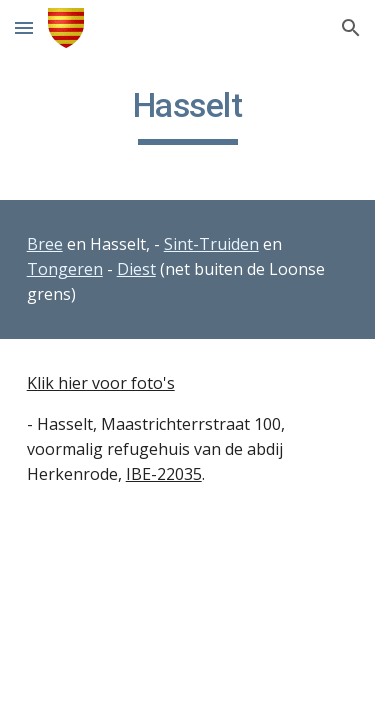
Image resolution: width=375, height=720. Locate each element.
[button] (24, 27)
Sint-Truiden (211, 244)
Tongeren (65, 269)
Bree (45, 244)
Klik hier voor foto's (101, 383)
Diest (136, 269)
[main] (188, 115)
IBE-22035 (164, 474)
